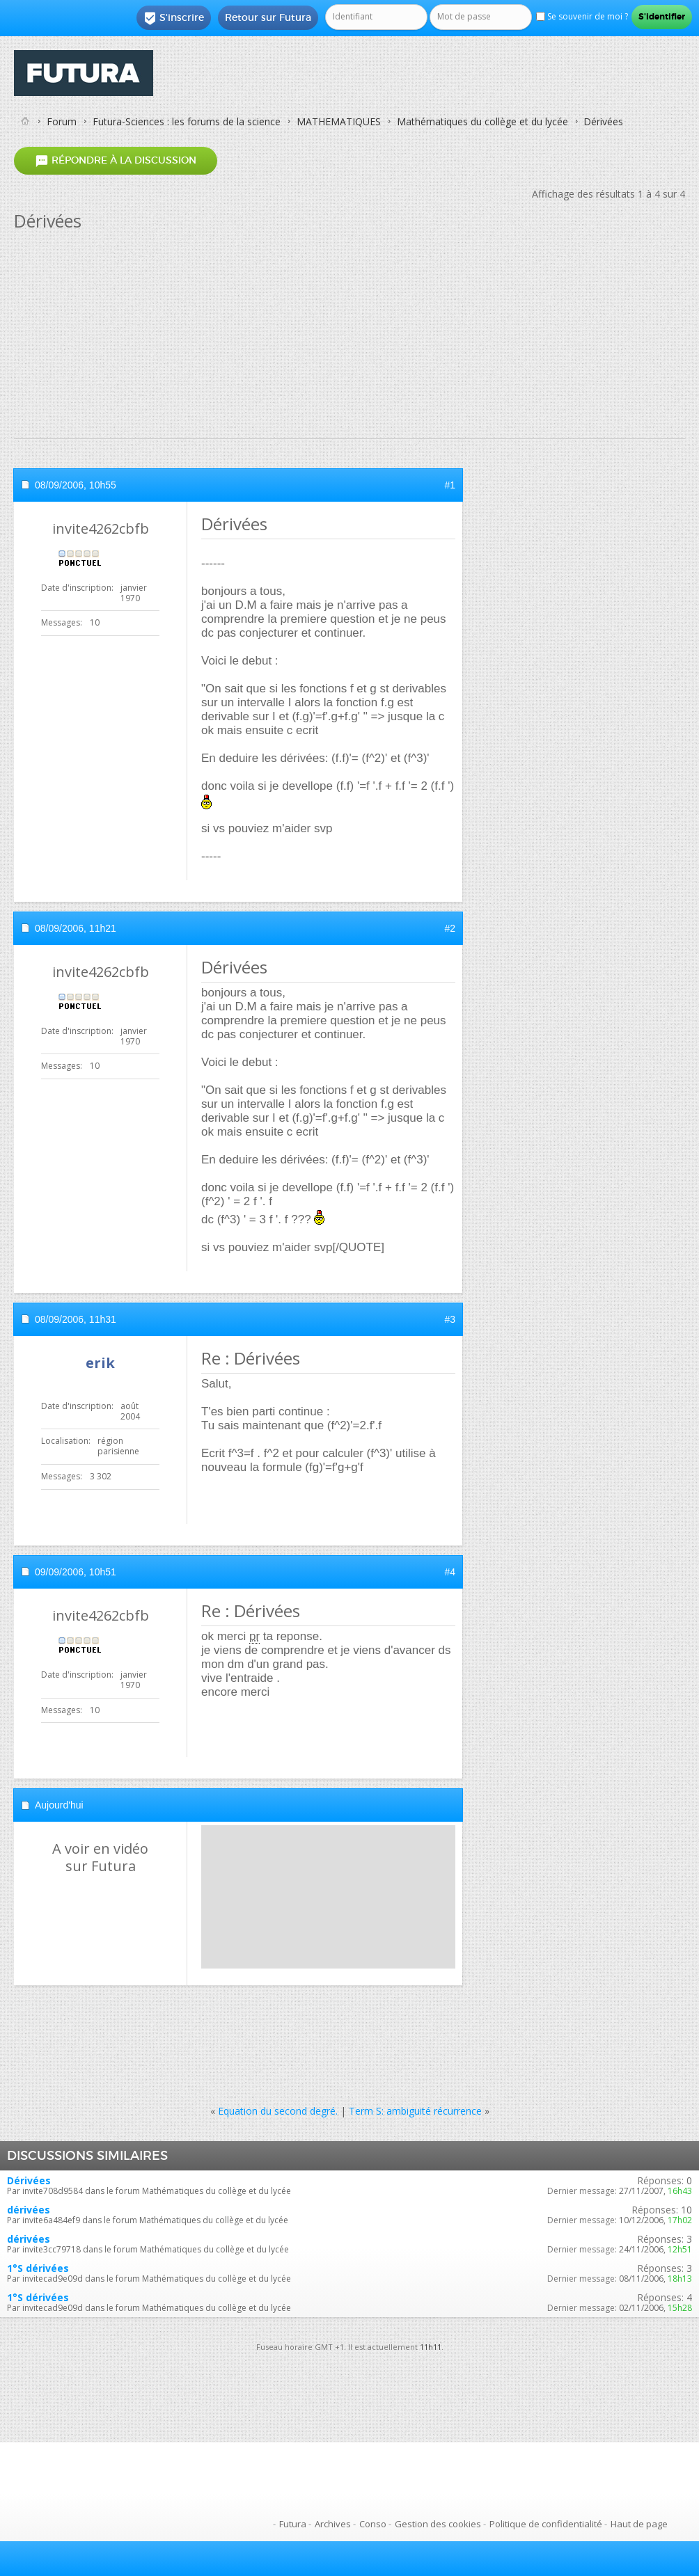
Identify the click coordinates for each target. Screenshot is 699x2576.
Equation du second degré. (278, 2110)
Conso (372, 2524)
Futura (292, 2524)
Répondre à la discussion (115, 160)
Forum (62, 121)
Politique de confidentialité (545, 2524)
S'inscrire (173, 18)
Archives (333, 2524)
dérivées (28, 2209)
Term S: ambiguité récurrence (415, 2110)
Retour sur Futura (268, 17)
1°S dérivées (38, 2268)
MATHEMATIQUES (339, 121)
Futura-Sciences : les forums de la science (187, 121)
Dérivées (29, 2180)
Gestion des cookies (438, 2524)
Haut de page (639, 2524)
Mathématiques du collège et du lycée (482, 121)
